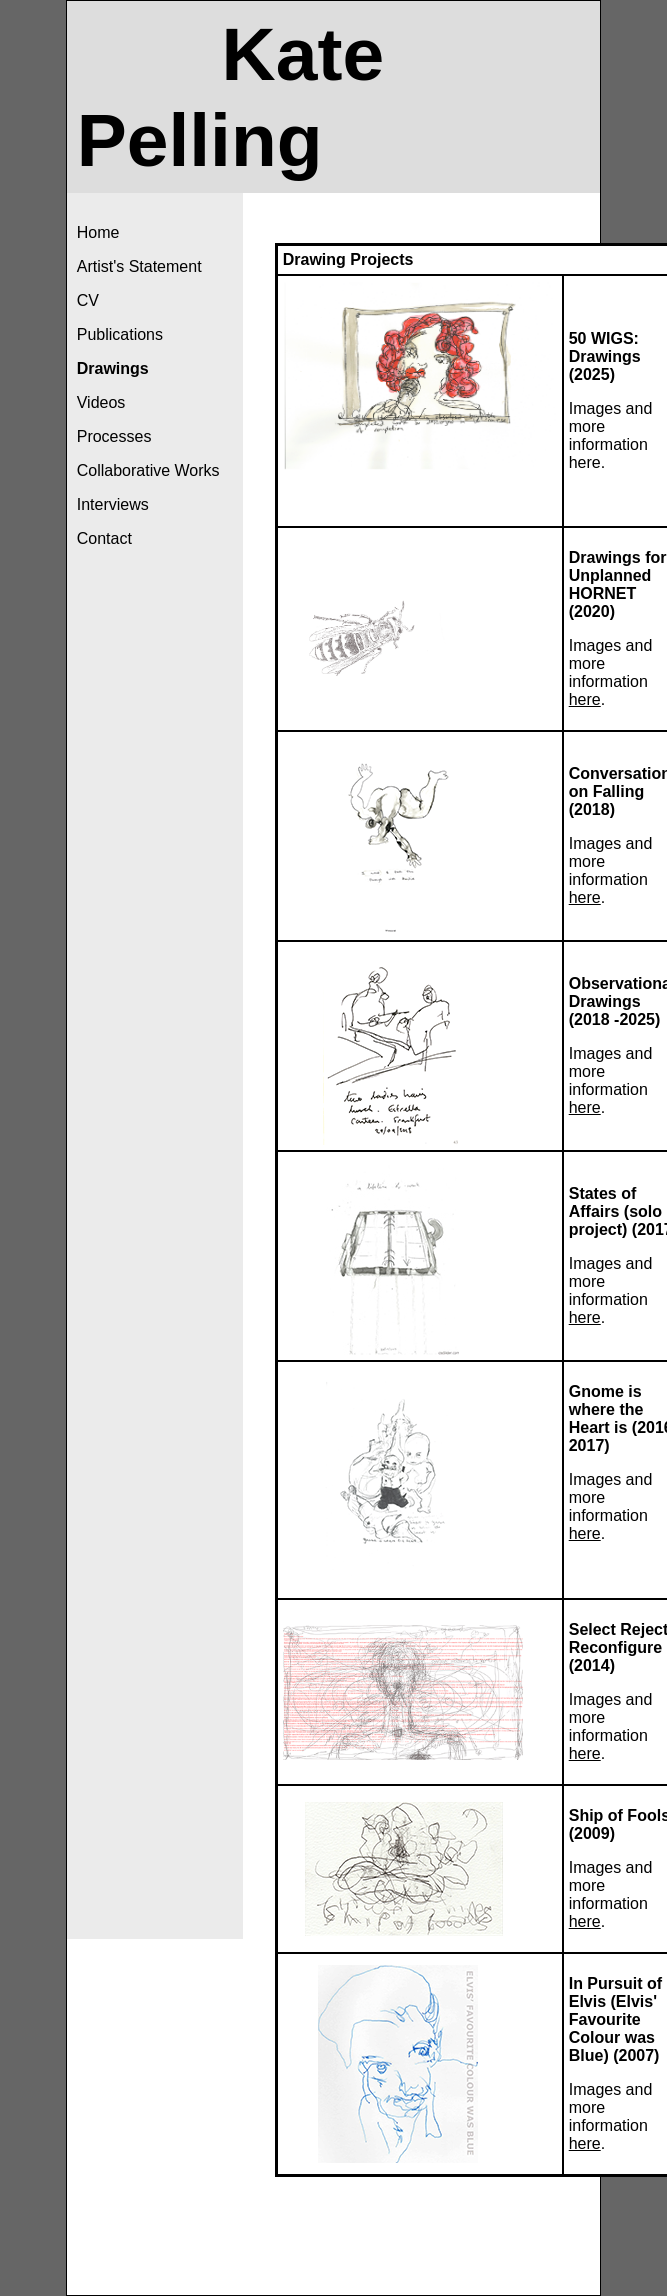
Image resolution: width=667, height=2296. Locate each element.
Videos (101, 402)
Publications (120, 334)
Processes (114, 436)
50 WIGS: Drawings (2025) (605, 356)
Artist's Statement (139, 266)
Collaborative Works (148, 470)
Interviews (113, 504)
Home (98, 232)
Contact (104, 538)
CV (88, 300)
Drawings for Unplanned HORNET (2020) (618, 584)
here (585, 462)
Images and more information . (611, 1506)
